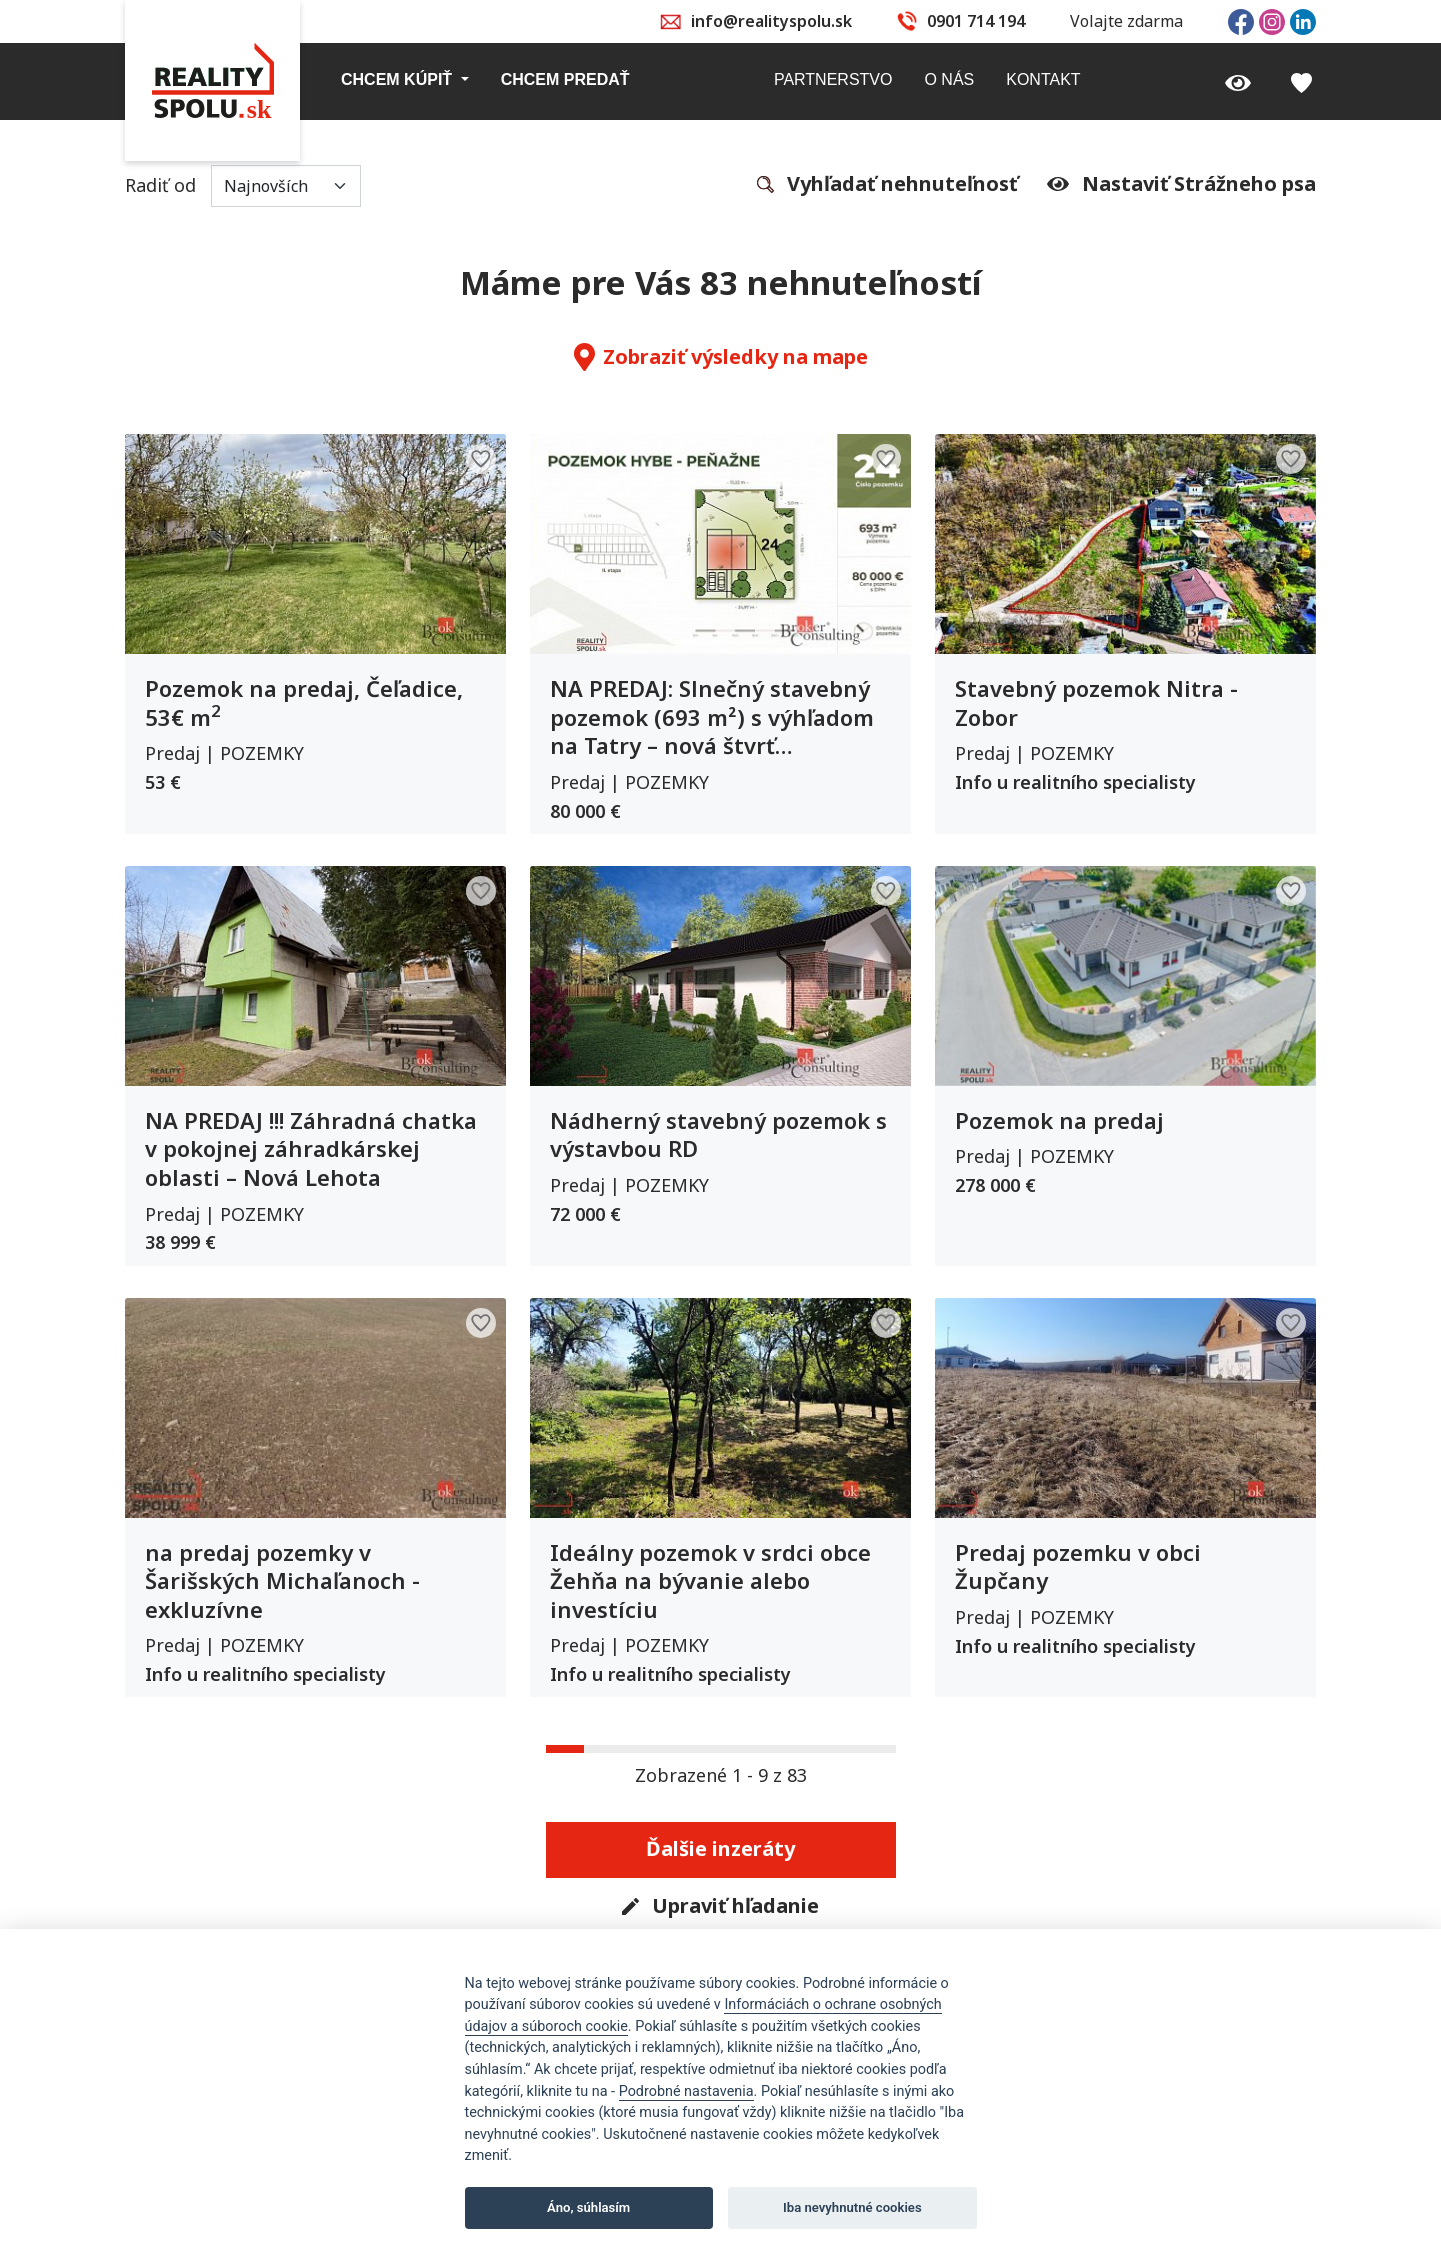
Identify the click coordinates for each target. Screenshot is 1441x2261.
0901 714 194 (976, 21)
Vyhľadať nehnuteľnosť (887, 185)
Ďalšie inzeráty (720, 1848)
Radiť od (243, 186)
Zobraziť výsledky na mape (721, 357)
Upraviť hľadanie (720, 1907)
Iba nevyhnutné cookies (852, 2207)
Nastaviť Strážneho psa (1181, 184)
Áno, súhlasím (588, 2207)
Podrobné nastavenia (686, 2091)
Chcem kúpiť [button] (399, 79)
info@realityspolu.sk (771, 21)
